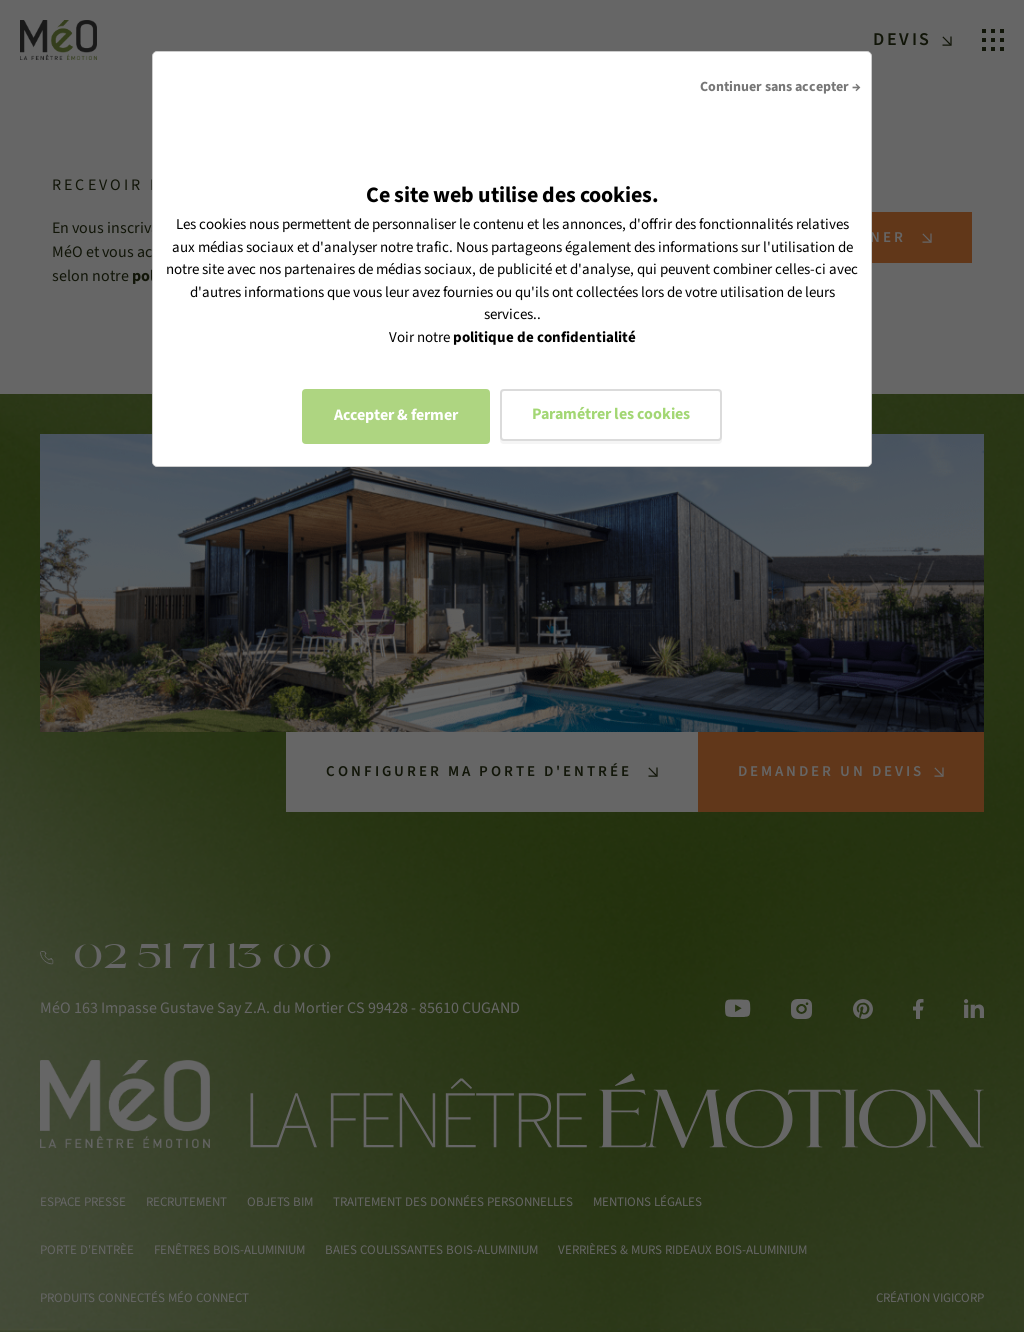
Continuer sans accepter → (780, 87)
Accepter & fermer (396, 415)
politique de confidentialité (544, 337)
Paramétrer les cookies (611, 414)
